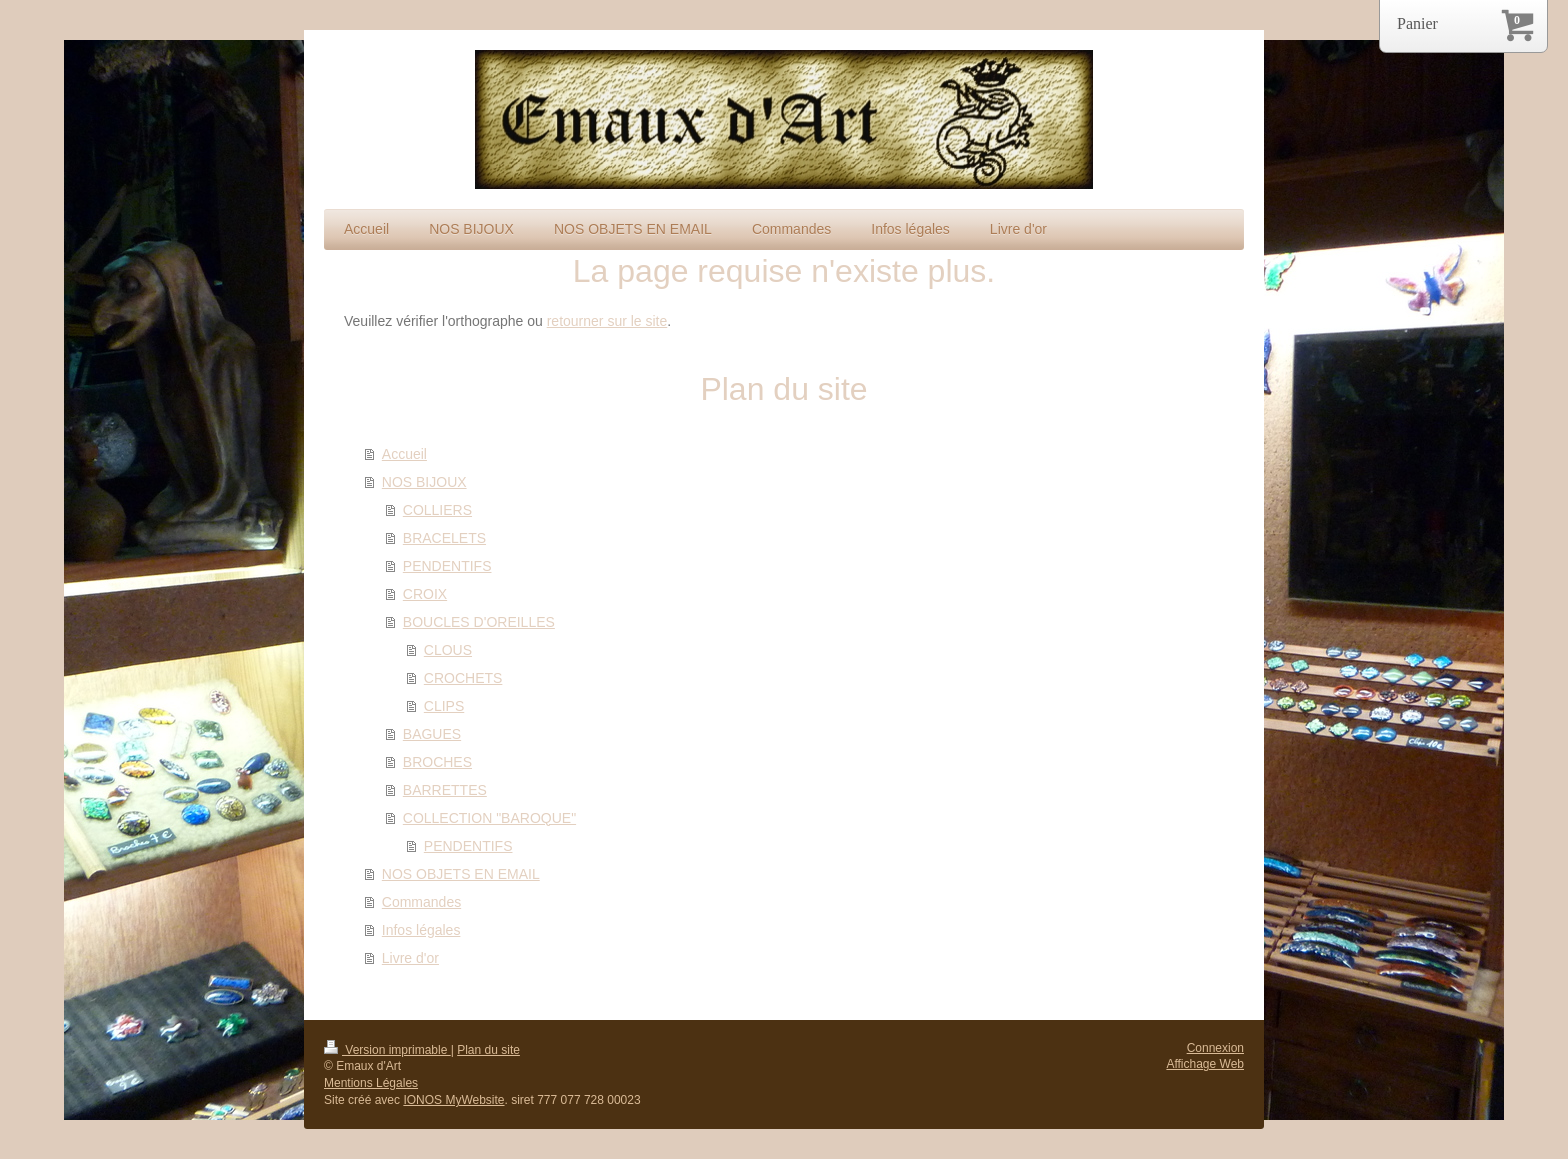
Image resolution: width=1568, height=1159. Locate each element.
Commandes (421, 902)
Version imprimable (387, 1050)
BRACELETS (444, 538)
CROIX (425, 594)
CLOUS (448, 650)
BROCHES (437, 762)
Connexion (1215, 1048)
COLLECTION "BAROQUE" (489, 818)
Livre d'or (410, 958)
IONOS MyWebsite (453, 1100)
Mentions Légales (371, 1083)
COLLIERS (437, 510)
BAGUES (432, 734)
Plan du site (488, 1050)
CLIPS (444, 706)
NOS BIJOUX (424, 482)
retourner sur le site (607, 321)
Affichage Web (1205, 1064)
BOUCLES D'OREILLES (479, 622)
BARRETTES (445, 790)
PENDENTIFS (447, 566)
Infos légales (421, 930)
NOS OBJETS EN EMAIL (461, 874)
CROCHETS (463, 678)
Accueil (404, 454)
